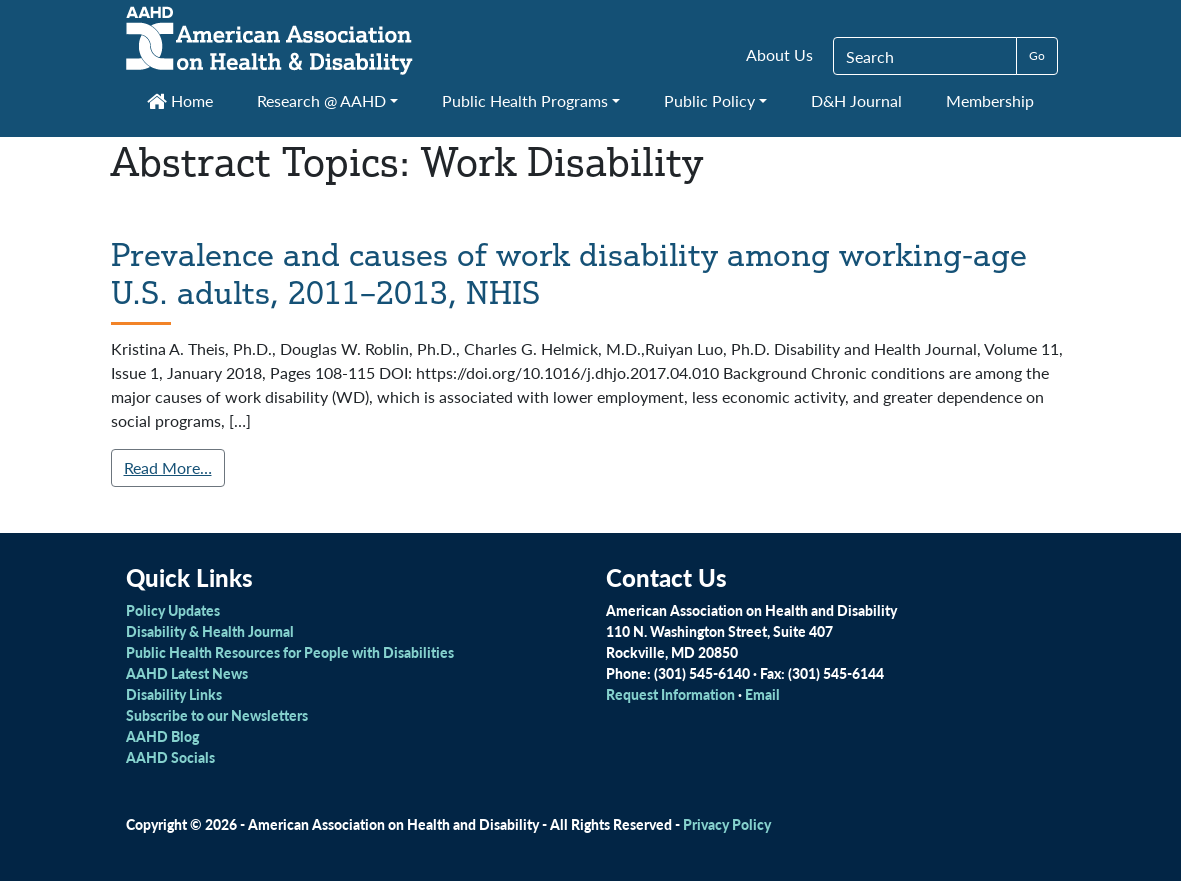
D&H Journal (856, 100)
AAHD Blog (162, 736)
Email (762, 694)
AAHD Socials (170, 757)
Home (180, 100)
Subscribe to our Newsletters (217, 715)
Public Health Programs (525, 100)
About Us (779, 54)
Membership (990, 100)
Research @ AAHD (321, 100)
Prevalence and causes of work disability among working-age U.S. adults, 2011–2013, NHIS (569, 273)
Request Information (670, 694)
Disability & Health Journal (210, 631)
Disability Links (174, 694)
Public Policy (709, 100)
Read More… (168, 467)
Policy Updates (173, 610)
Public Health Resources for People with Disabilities (290, 652)
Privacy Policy (727, 824)
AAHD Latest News (187, 673)
